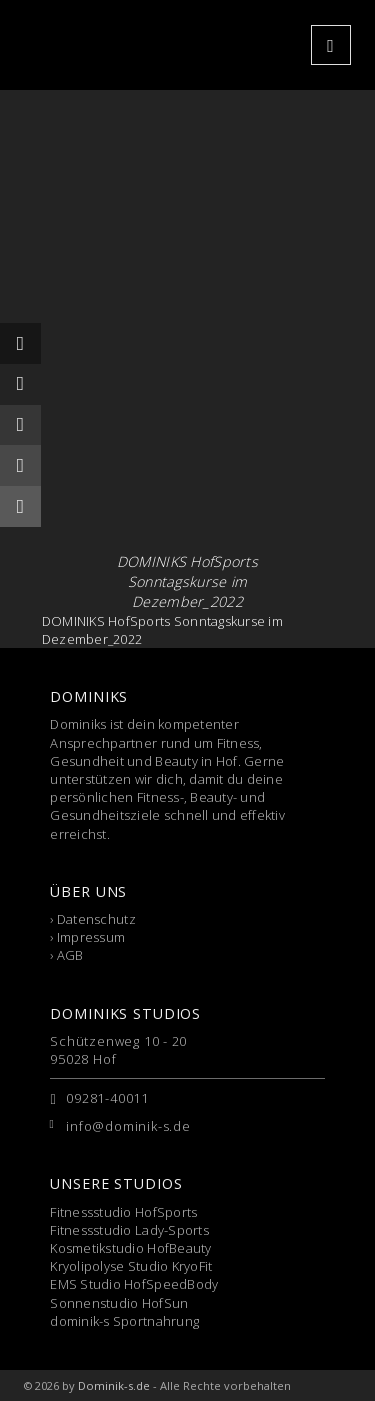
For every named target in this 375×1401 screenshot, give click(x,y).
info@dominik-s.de (128, 1126)
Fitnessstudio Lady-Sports (129, 1230)
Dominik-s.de (114, 1385)
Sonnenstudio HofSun (119, 1303)
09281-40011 (107, 1098)
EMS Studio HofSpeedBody (134, 1284)
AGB (70, 955)
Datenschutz (96, 919)
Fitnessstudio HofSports (123, 1212)
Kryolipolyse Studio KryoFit (131, 1266)
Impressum (91, 937)
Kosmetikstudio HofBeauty (130, 1248)
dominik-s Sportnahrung (124, 1321)
